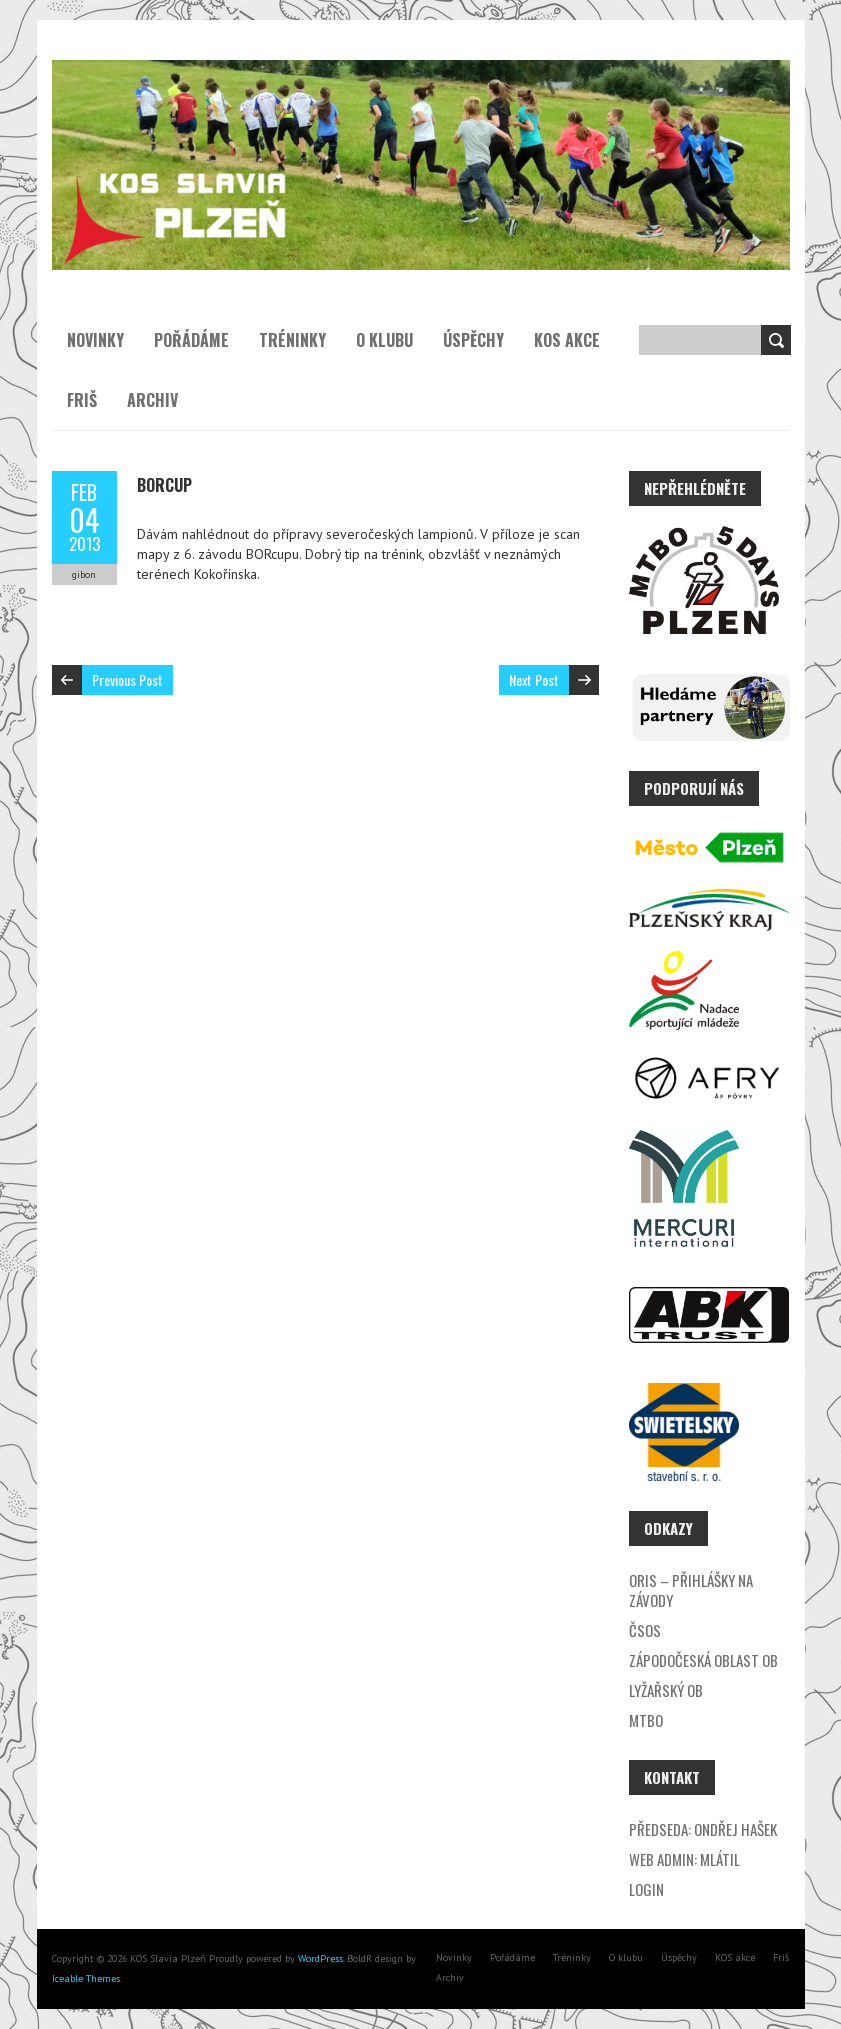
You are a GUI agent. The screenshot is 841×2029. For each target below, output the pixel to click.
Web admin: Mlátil (684, 1859)
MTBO (646, 1720)
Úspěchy (473, 340)
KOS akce (567, 340)
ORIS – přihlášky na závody (691, 1590)
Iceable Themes (86, 1978)
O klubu (384, 340)
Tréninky (292, 340)
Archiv (152, 400)
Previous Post (127, 679)
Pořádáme (191, 340)
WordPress (319, 1958)
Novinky (95, 340)
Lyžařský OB (666, 1690)
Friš (82, 400)
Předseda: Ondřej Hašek (703, 1829)
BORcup (164, 485)
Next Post (534, 679)
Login (646, 1889)
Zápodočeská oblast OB (703, 1660)
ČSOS (645, 1630)
